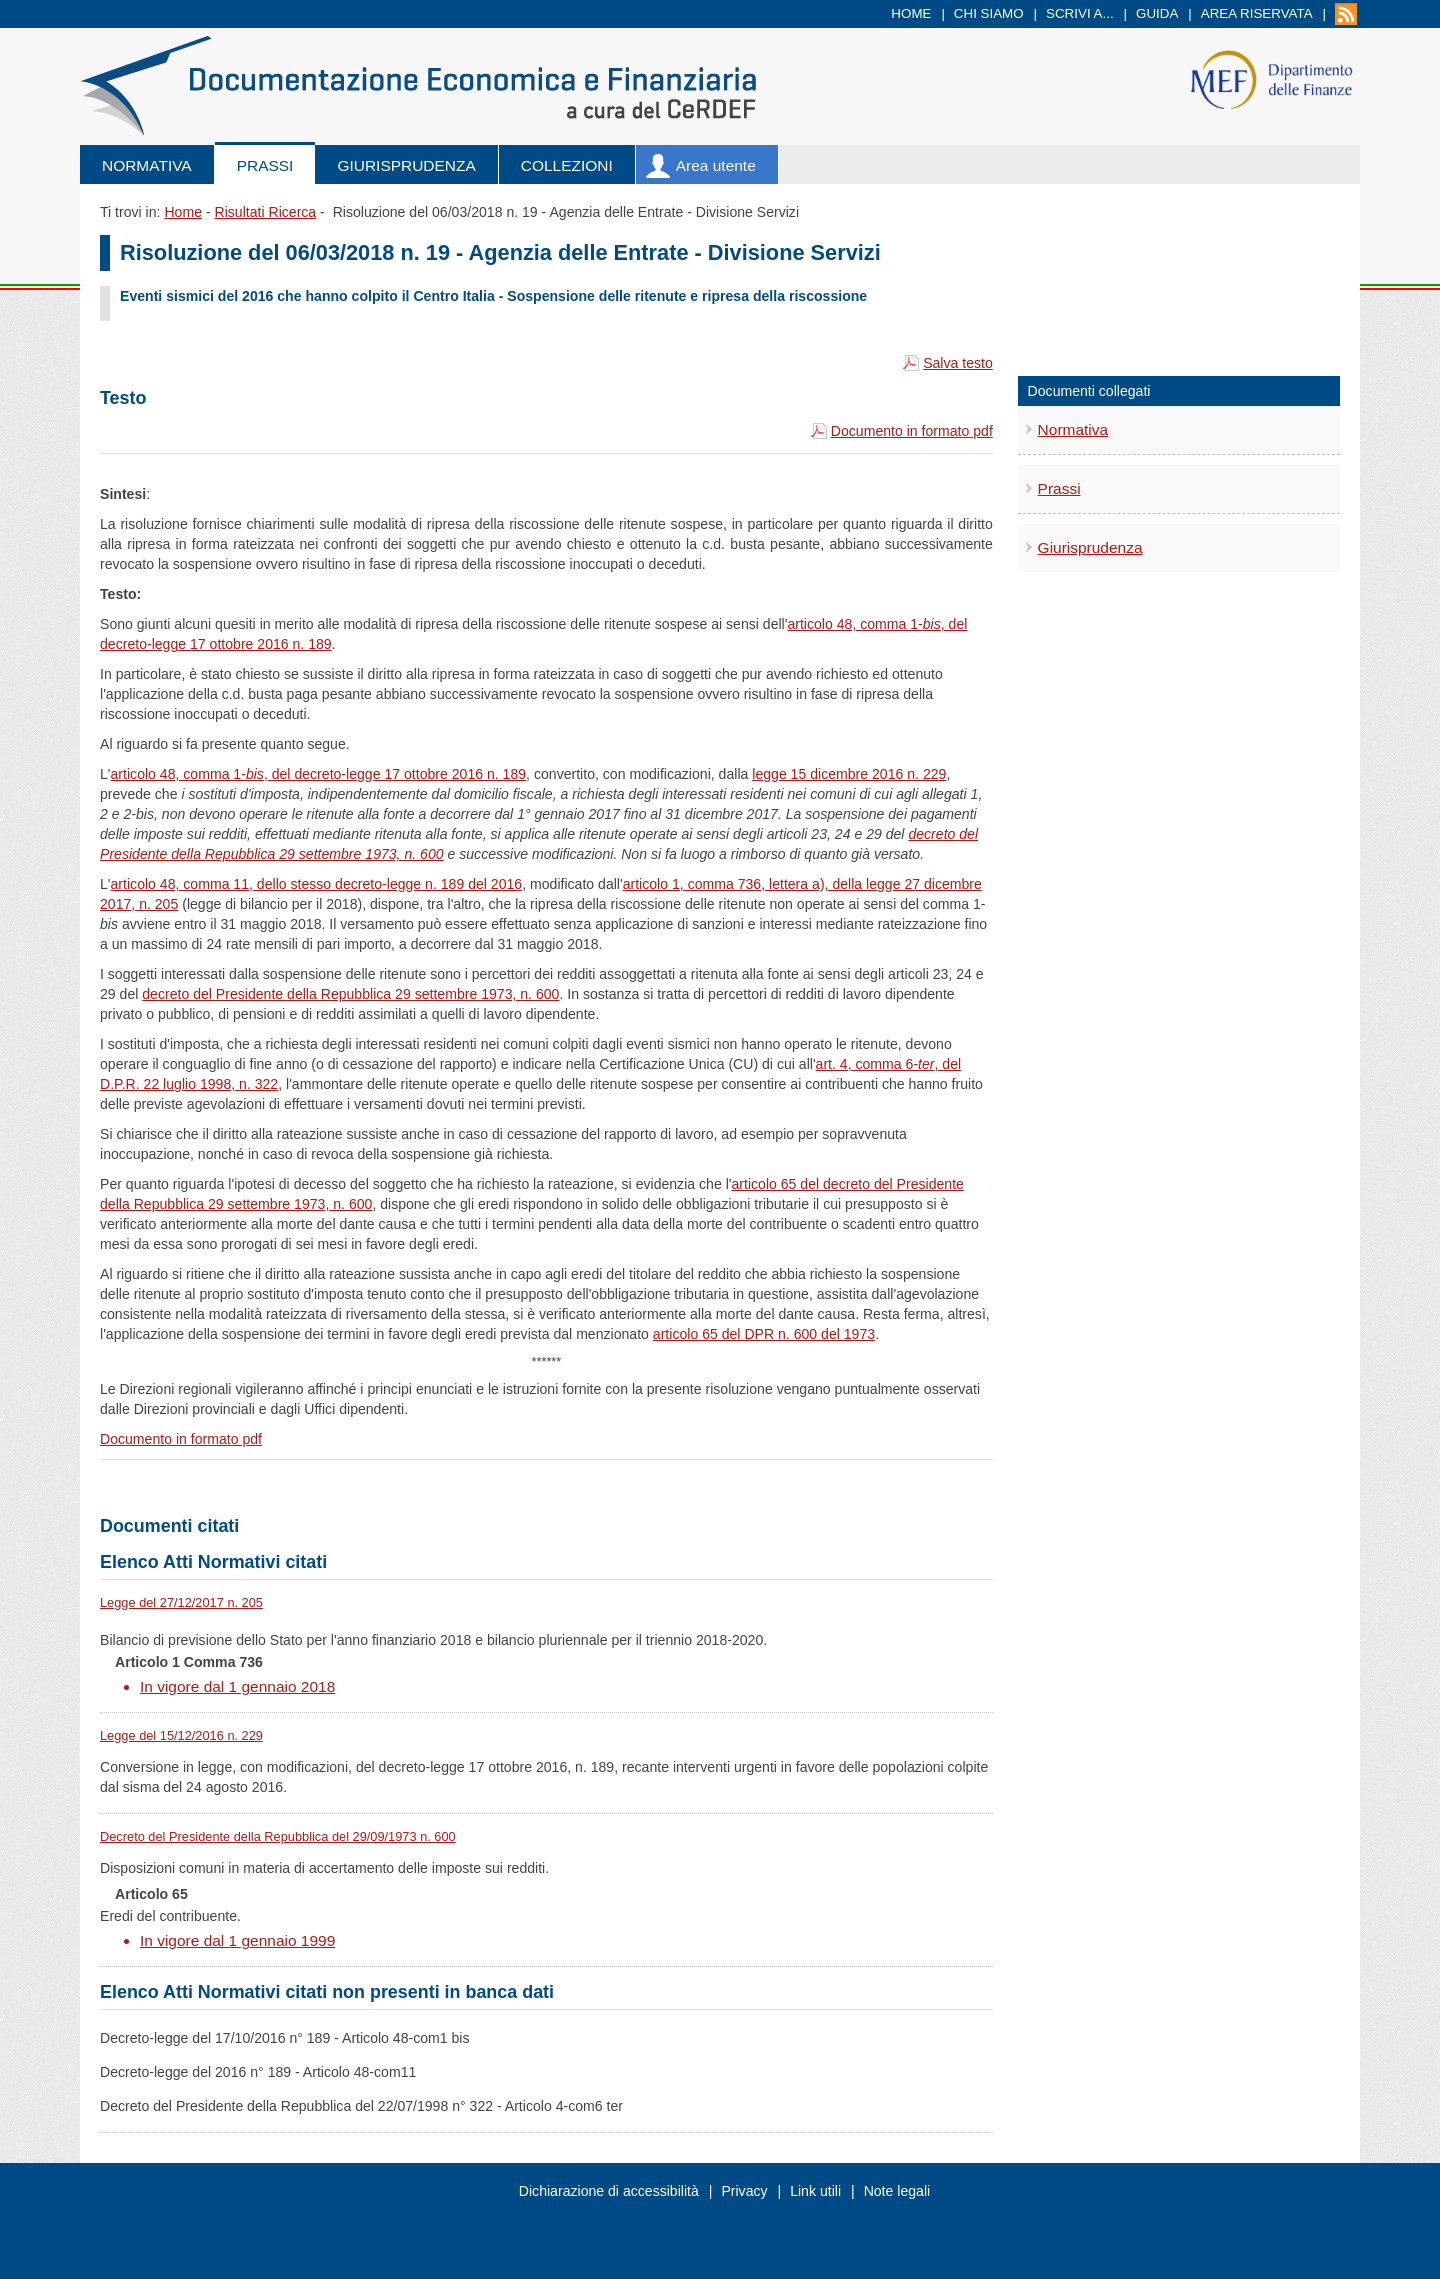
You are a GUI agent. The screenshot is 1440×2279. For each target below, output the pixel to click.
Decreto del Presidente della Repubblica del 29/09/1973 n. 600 (278, 1836)
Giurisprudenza (406, 165)
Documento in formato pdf (912, 431)
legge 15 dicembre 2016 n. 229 (849, 774)
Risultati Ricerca (265, 212)
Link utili (815, 2191)
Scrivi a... (1080, 13)
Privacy (744, 2191)
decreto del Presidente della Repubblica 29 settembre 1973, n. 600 (350, 994)
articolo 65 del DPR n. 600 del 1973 (764, 1334)
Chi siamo (989, 13)
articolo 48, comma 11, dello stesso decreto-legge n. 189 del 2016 (317, 884)
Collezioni (567, 165)
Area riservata (1257, 13)
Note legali (897, 2191)
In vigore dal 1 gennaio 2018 (237, 1686)
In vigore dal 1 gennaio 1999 (237, 1940)
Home (911, 13)
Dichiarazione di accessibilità (609, 2191)
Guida (1157, 13)
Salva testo (958, 363)
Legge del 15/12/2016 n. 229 (181, 1735)
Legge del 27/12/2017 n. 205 (181, 1602)
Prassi (265, 165)
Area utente (716, 165)
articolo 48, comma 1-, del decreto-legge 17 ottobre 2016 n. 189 (319, 774)
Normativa (147, 165)
